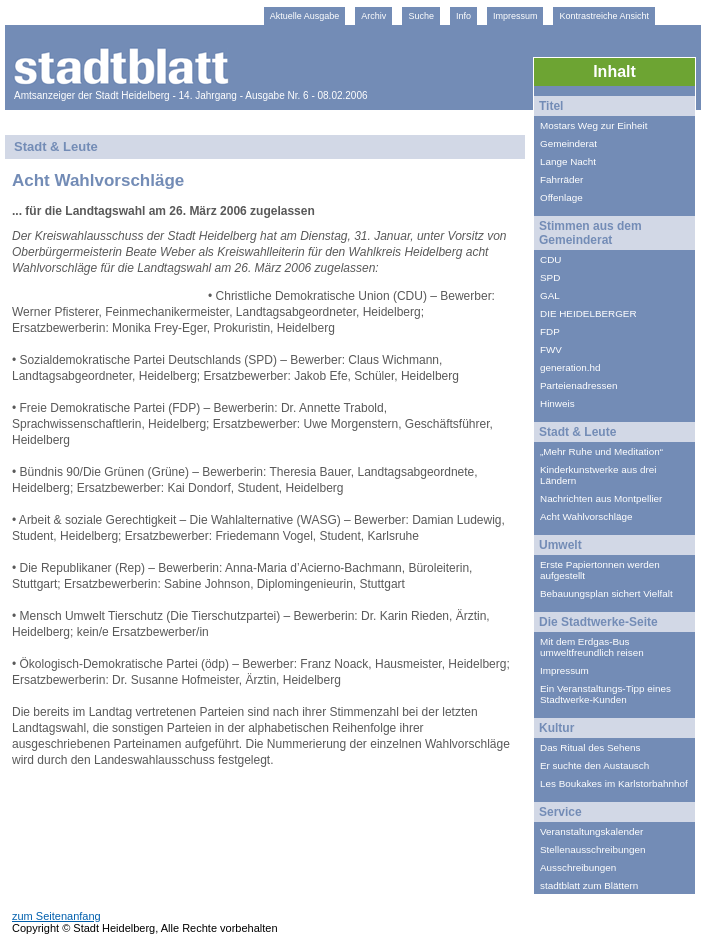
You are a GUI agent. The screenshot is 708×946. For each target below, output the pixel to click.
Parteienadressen (578, 385)
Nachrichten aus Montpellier (601, 498)
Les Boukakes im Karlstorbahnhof (614, 783)
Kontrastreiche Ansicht (604, 16)
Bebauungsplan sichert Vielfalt (606, 593)
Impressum (515, 16)
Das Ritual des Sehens (590, 747)
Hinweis (557, 403)
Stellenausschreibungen (592, 849)
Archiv (373, 16)
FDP (550, 331)
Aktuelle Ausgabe (305, 16)
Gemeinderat (568, 143)
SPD (550, 277)
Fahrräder (561, 179)
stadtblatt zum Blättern (589, 885)
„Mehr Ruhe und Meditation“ (601, 451)
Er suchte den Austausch (594, 765)
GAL (550, 295)
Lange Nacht (568, 161)
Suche (421, 16)
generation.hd (570, 367)
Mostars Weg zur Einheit (593, 125)
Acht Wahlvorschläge (586, 516)
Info (463, 16)
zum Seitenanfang (56, 916)
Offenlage (561, 197)
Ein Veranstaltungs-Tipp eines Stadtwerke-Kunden (605, 694)
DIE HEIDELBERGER (588, 313)
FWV (551, 349)
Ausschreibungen (578, 867)
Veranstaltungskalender (591, 831)
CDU (550, 259)
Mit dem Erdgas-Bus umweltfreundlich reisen (592, 647)
